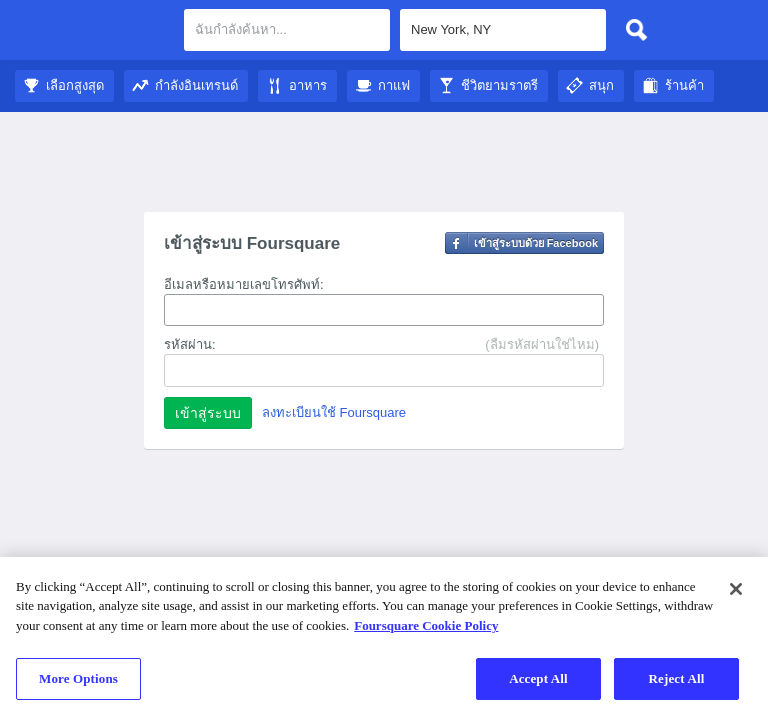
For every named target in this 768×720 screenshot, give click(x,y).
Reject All (677, 678)
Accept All (538, 678)
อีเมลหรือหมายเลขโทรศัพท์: (244, 284)
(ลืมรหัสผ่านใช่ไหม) (542, 344)
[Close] (736, 589)
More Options (78, 678)
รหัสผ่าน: (190, 344)
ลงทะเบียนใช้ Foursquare (334, 412)
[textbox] (287, 30)
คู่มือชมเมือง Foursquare (92, 32)
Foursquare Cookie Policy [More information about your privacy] (426, 625)
